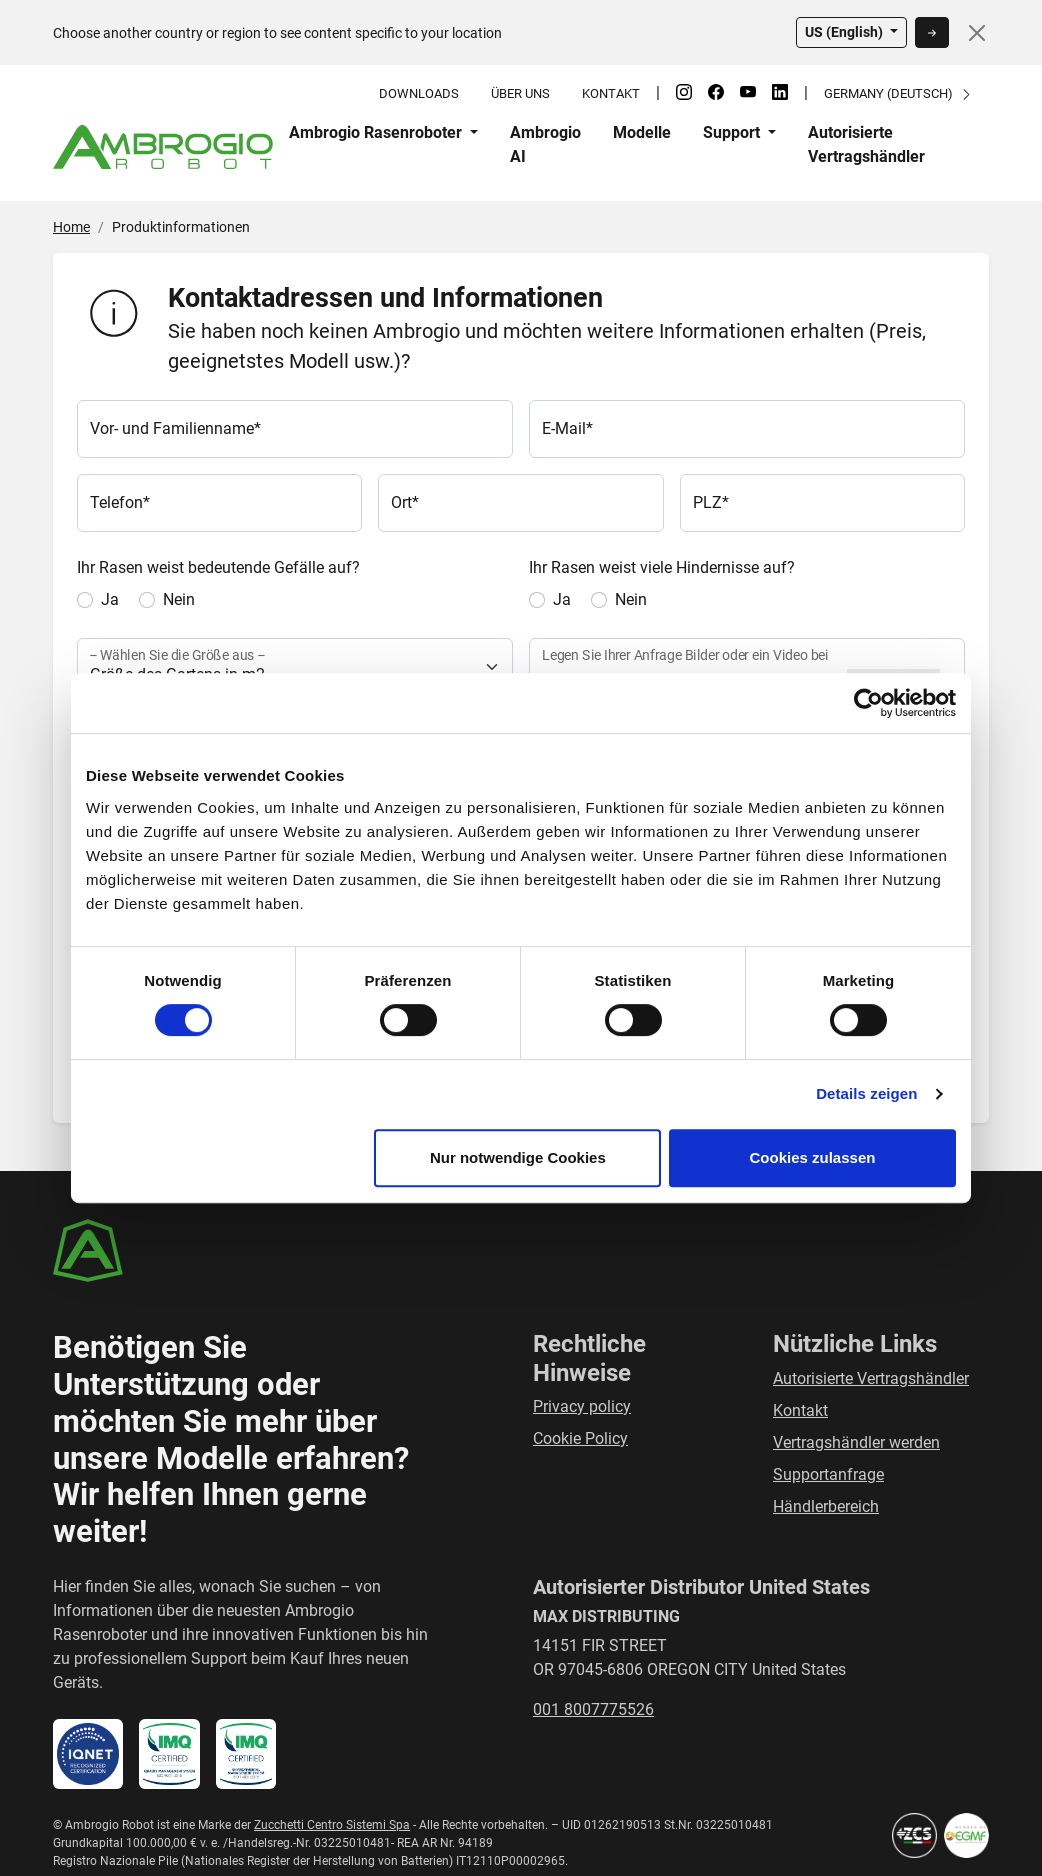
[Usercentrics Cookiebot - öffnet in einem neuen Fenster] (868, 703)
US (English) (845, 32)
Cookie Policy (580, 1438)
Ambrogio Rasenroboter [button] (377, 132)
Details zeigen (866, 1093)
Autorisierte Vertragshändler (866, 144)
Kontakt (611, 93)
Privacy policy (582, 1406)
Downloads (419, 93)
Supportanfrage (828, 1474)
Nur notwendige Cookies (518, 1157)
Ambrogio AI (545, 144)
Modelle (642, 132)
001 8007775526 (593, 1709)
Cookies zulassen (813, 1157)
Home (71, 227)
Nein (179, 599)
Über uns (520, 93)
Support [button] (733, 132)
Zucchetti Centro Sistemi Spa (332, 1825)
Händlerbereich (826, 1506)
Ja (110, 599)
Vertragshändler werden (856, 1442)
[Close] (977, 33)
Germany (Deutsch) (898, 93)
